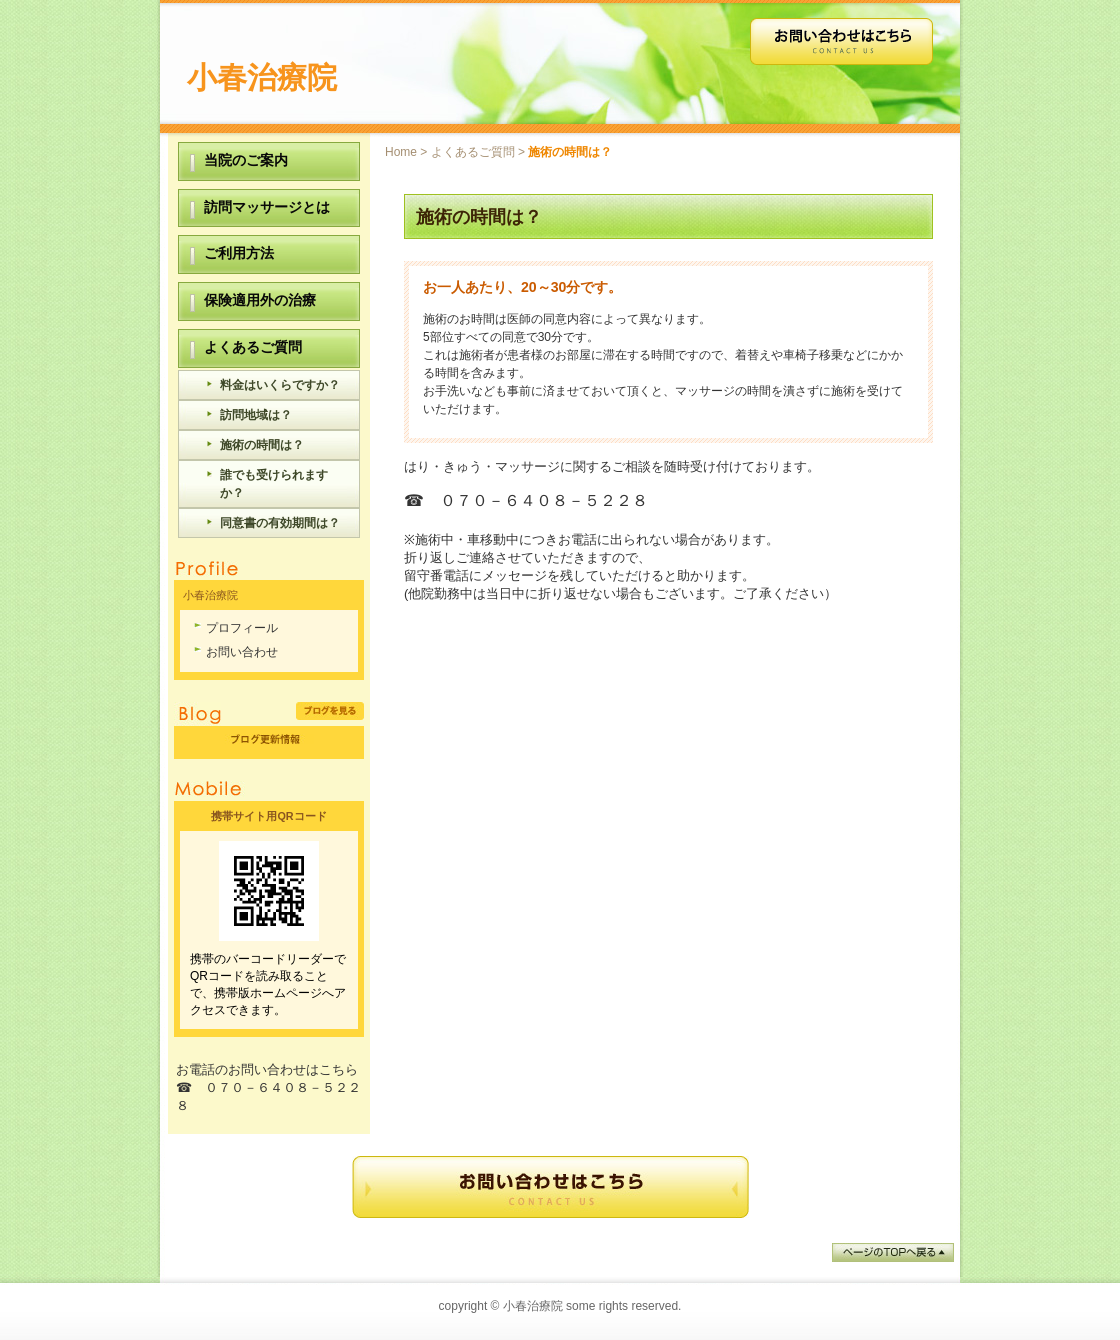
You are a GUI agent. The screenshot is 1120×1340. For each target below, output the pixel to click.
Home (401, 152)
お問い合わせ (242, 652)
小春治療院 (262, 77)
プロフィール (242, 628)
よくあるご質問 (473, 152)
